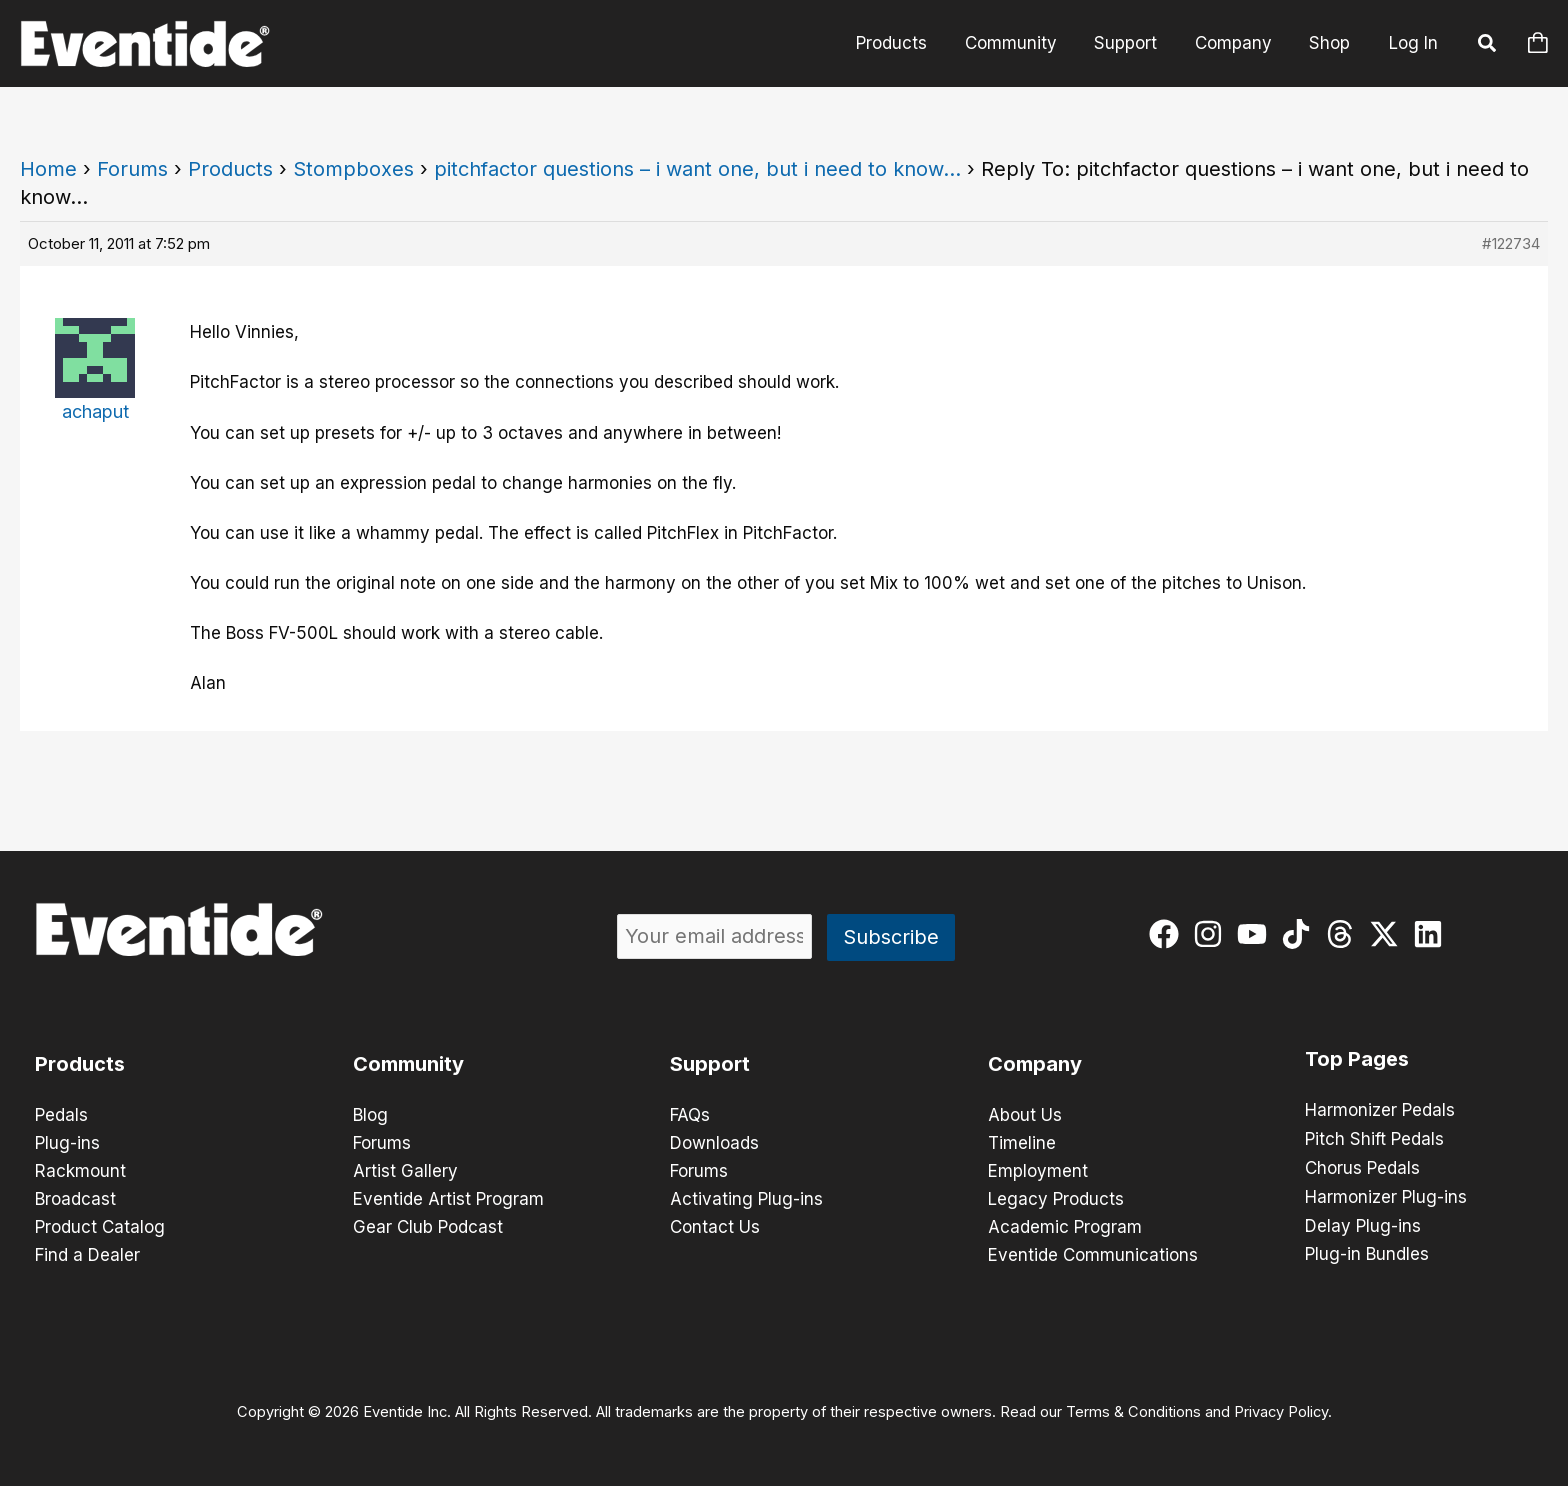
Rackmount (80, 1171)
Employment (1038, 1171)
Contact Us (715, 1227)
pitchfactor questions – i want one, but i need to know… (697, 169)
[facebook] (1168, 934)
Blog (370, 1115)
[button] (1488, 46)
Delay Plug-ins (1363, 1222)
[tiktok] (1300, 934)
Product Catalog (100, 1227)
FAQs (690, 1115)
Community (1023, 43)
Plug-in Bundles (1367, 1250)
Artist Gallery (405, 1171)
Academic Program (1065, 1227)
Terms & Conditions (1133, 1412)
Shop (1331, 43)
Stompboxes (353, 169)
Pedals (61, 1115)
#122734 (1511, 243)
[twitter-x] (1388, 934)
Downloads (714, 1143)
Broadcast (75, 1199)
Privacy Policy (1281, 1412)
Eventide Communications (1093, 1255)
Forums (132, 169)
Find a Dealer (87, 1255)
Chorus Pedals (1362, 1166)
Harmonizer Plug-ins (1386, 1194)
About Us (1025, 1115)
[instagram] (1212, 934)
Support (1134, 43)
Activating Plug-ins (746, 1199)
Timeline (1022, 1143)
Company (1238, 43)
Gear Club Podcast (428, 1227)
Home (48, 169)
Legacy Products (1056, 1199)
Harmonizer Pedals (1380, 1110)
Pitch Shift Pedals (1374, 1138)
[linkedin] (1432, 934)
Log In (1413, 43)
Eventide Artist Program (448, 1199)
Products (907, 43)
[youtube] (1256, 934)
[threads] (1344, 934)
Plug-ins (67, 1143)
